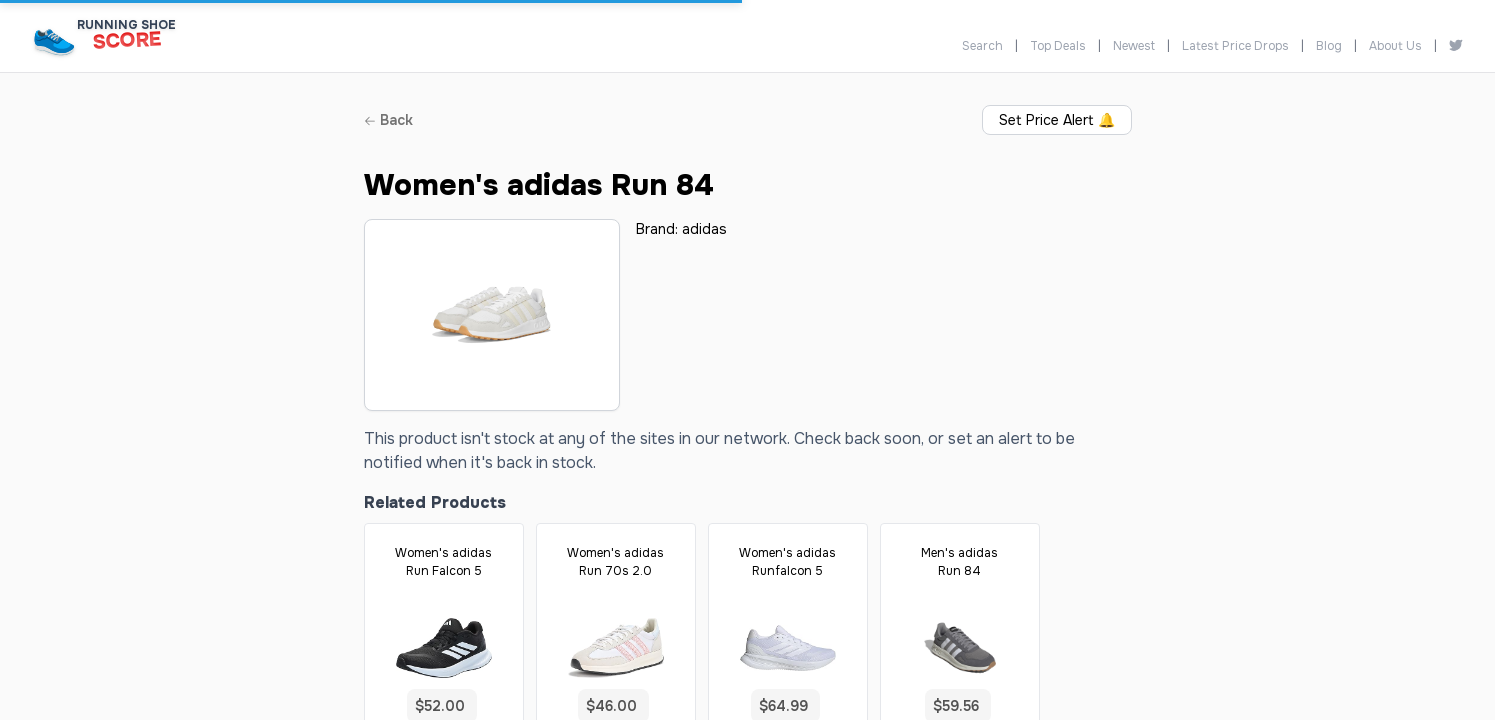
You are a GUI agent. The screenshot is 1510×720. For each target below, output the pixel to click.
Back (388, 120)
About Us (1395, 46)
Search (982, 46)
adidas (704, 229)
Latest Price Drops (1235, 46)
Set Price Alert (1057, 120)
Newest (1134, 46)
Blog (1329, 46)
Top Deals (1058, 46)
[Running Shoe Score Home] (54, 41)
